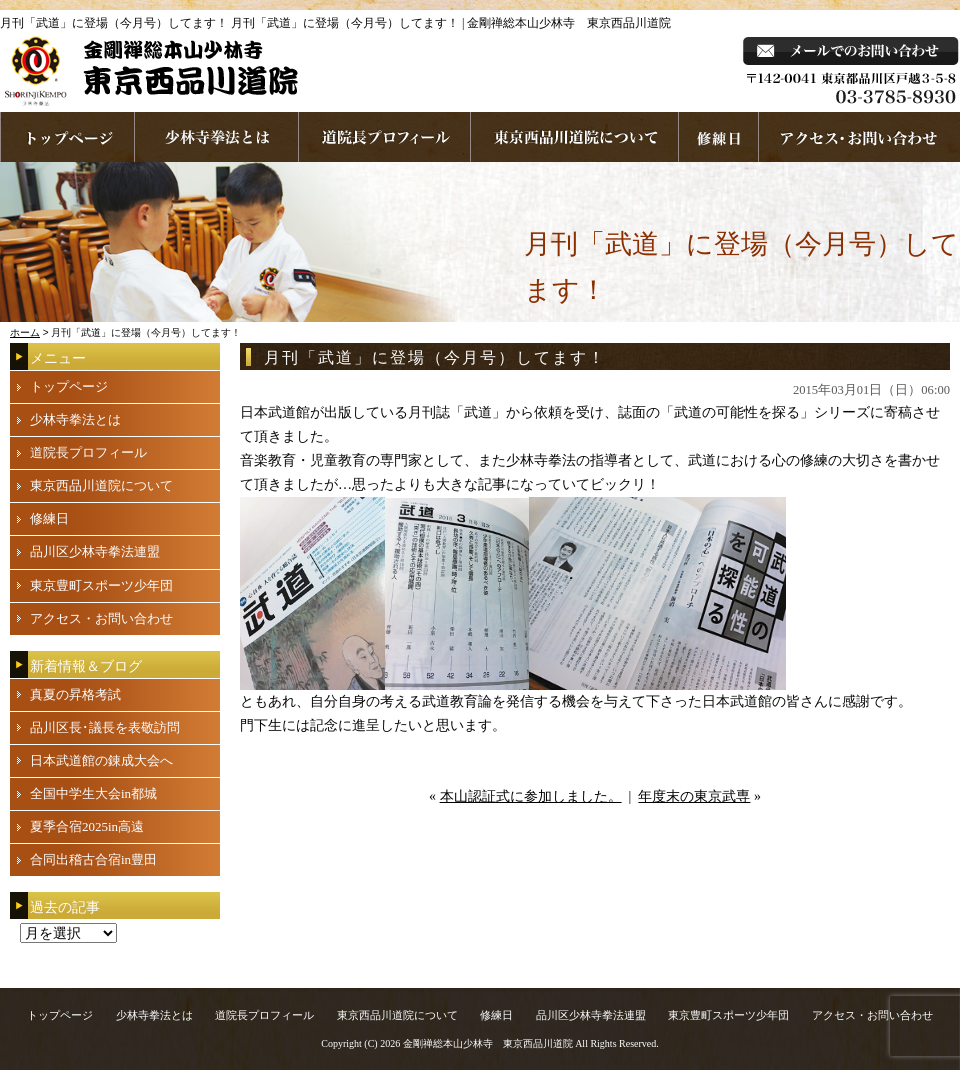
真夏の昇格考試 (75, 694)
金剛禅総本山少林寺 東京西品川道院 (488, 1043)
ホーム (25, 332)
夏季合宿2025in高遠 (87, 826)
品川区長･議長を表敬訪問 (105, 727)
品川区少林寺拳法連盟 (95, 551)
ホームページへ (67, 137)
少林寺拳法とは (217, 137)
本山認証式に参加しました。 (531, 796)
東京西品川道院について (575, 137)
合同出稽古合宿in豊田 (93, 859)
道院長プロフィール (385, 137)
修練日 (49, 518)
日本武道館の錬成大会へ (101, 760)
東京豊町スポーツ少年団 (101, 585)
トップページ (69, 386)
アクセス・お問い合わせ (101, 618)
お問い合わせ (859, 137)
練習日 (719, 137)
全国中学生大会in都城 (93, 793)
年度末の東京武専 (694, 796)
